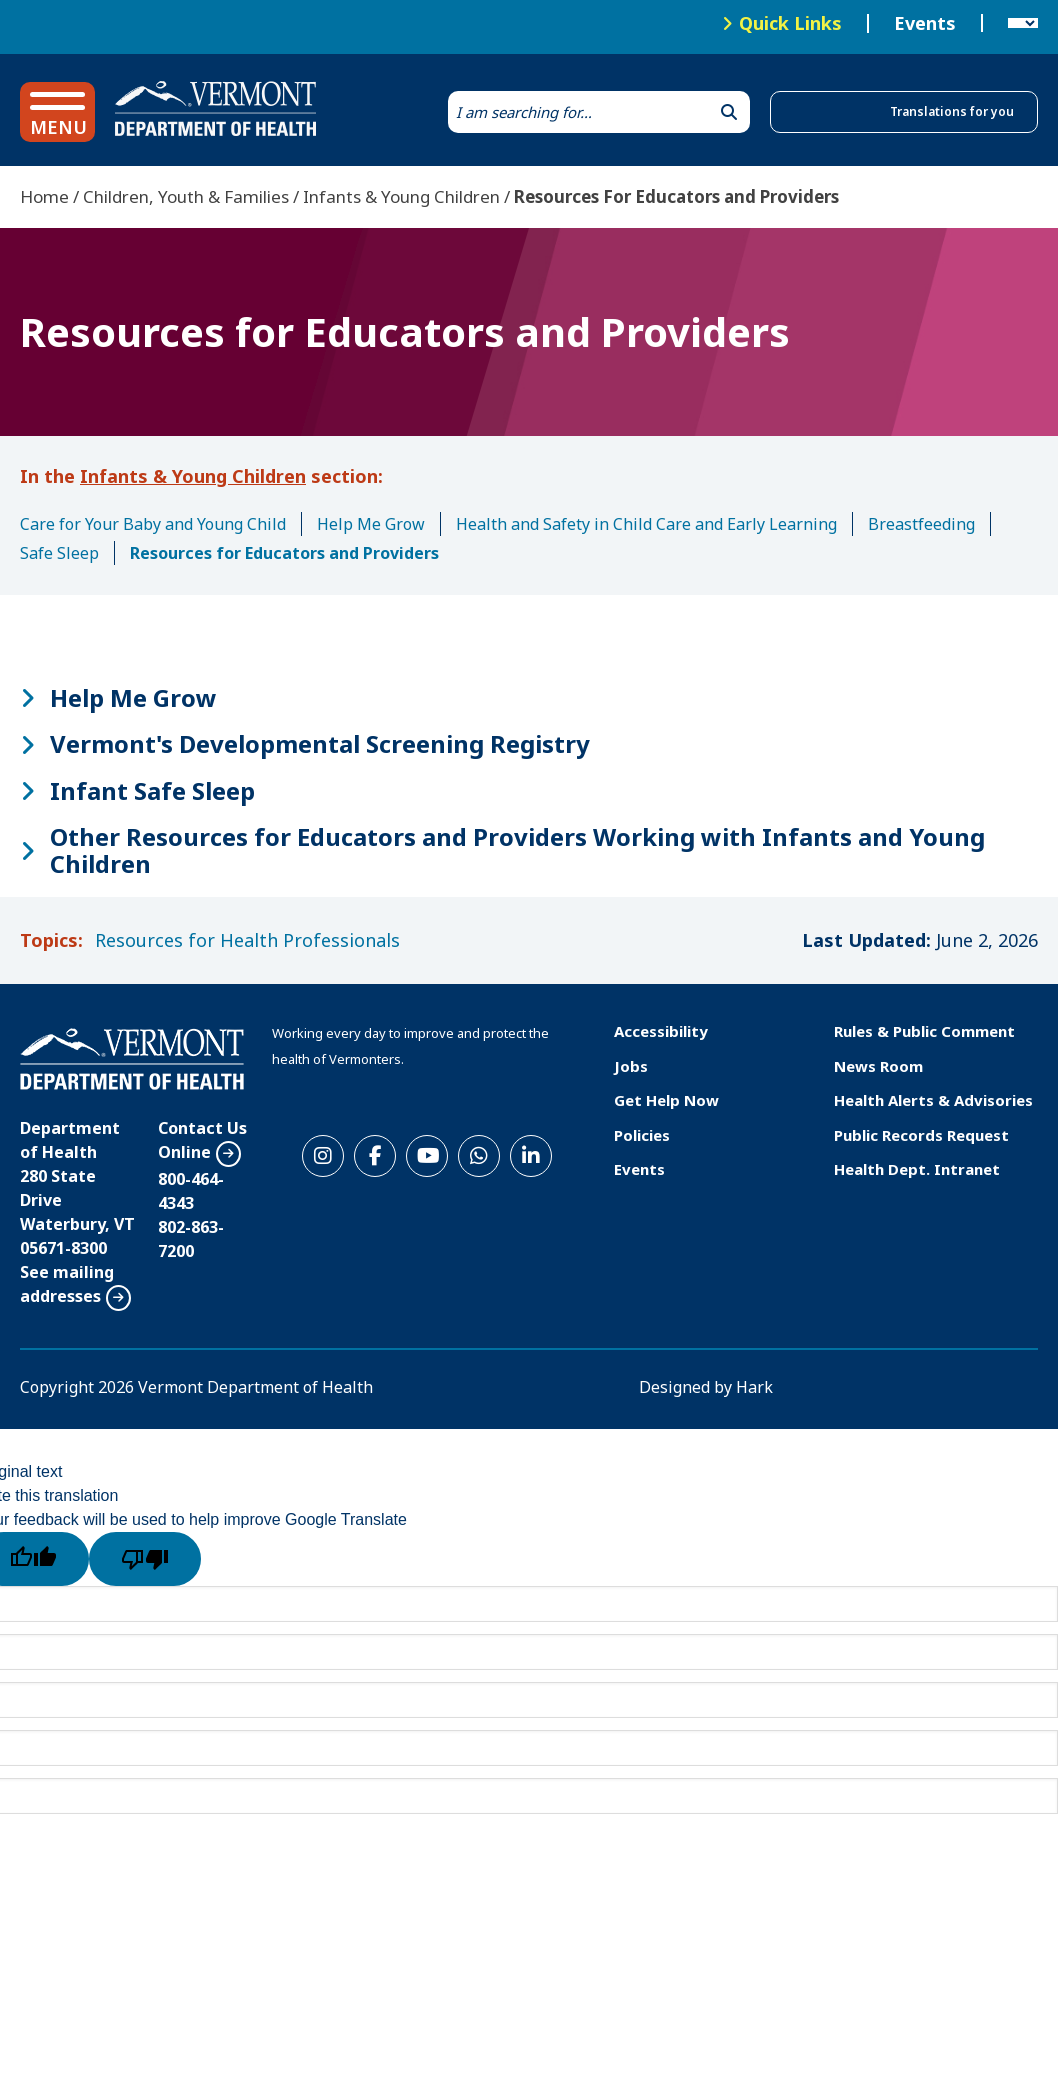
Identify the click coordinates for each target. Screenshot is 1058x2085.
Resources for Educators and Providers (284, 553)
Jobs (631, 1066)
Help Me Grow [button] (133, 698)
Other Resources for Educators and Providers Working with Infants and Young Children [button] (517, 850)
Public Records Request (921, 1135)
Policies (642, 1135)
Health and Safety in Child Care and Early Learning (646, 524)
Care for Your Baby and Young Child (153, 524)
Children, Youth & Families (186, 196)
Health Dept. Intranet (917, 1169)
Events (925, 24)
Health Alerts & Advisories (933, 1100)
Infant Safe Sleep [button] (152, 791)
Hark (754, 1387)
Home (44, 196)
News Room (878, 1066)
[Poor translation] (145, 1559)
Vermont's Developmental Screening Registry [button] (320, 744)
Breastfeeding (921, 524)
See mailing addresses (67, 1284)
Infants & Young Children (401, 196)
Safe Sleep (59, 553)
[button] (57, 112)
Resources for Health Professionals (247, 940)
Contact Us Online (202, 1140)
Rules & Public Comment (924, 1031)
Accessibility (661, 1031)
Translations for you (952, 111)
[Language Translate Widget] (1023, 24)
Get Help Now (666, 1100)
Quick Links (790, 23)
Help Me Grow (371, 524)
